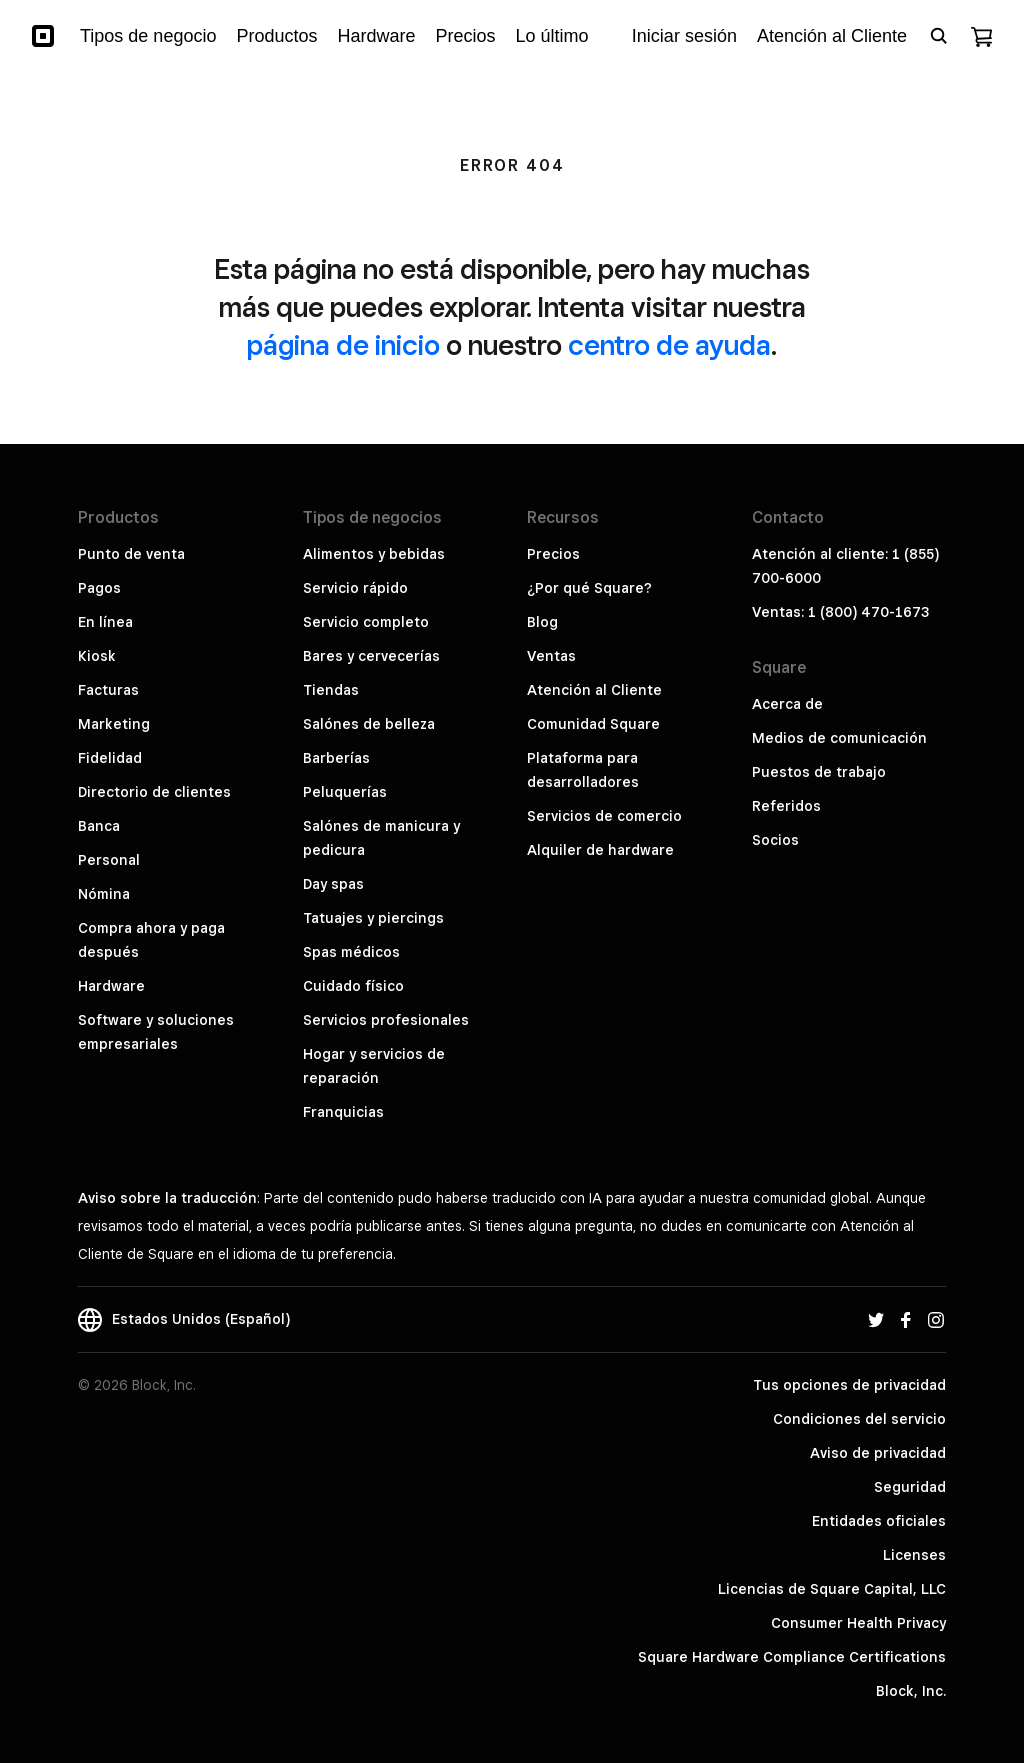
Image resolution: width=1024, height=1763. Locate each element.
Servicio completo (366, 622)
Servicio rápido (355, 588)
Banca (99, 826)
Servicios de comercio (604, 816)
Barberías (336, 758)
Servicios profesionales (386, 1020)
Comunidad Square (593, 724)
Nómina (104, 894)
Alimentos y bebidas (374, 554)
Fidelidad (110, 758)
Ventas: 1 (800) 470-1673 (840, 612)
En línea (105, 622)
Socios (775, 840)
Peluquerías (345, 792)
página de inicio (343, 344)
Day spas (333, 884)
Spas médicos (351, 952)
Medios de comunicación (839, 738)
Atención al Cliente (594, 690)
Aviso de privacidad (878, 1453)
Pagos (99, 588)
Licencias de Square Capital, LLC (832, 1589)
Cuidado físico (353, 986)
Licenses (914, 1555)
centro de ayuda (669, 344)
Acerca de (787, 704)
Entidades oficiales (879, 1521)
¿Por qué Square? (589, 588)
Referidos (786, 806)
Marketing (114, 724)
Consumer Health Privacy (858, 1623)
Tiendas (331, 690)
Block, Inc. (911, 1691)
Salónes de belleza (369, 724)
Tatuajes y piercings (373, 918)
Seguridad (910, 1487)
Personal (109, 860)
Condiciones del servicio (859, 1419)
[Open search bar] (939, 36)
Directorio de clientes (154, 792)
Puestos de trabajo (819, 772)
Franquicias (343, 1112)
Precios (553, 554)
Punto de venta (131, 554)
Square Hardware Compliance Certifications (792, 1657)
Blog (542, 622)
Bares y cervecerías (371, 656)
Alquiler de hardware (600, 850)
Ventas (551, 656)
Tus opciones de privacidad (849, 1385)
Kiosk (97, 656)
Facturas (108, 690)
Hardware (111, 986)
